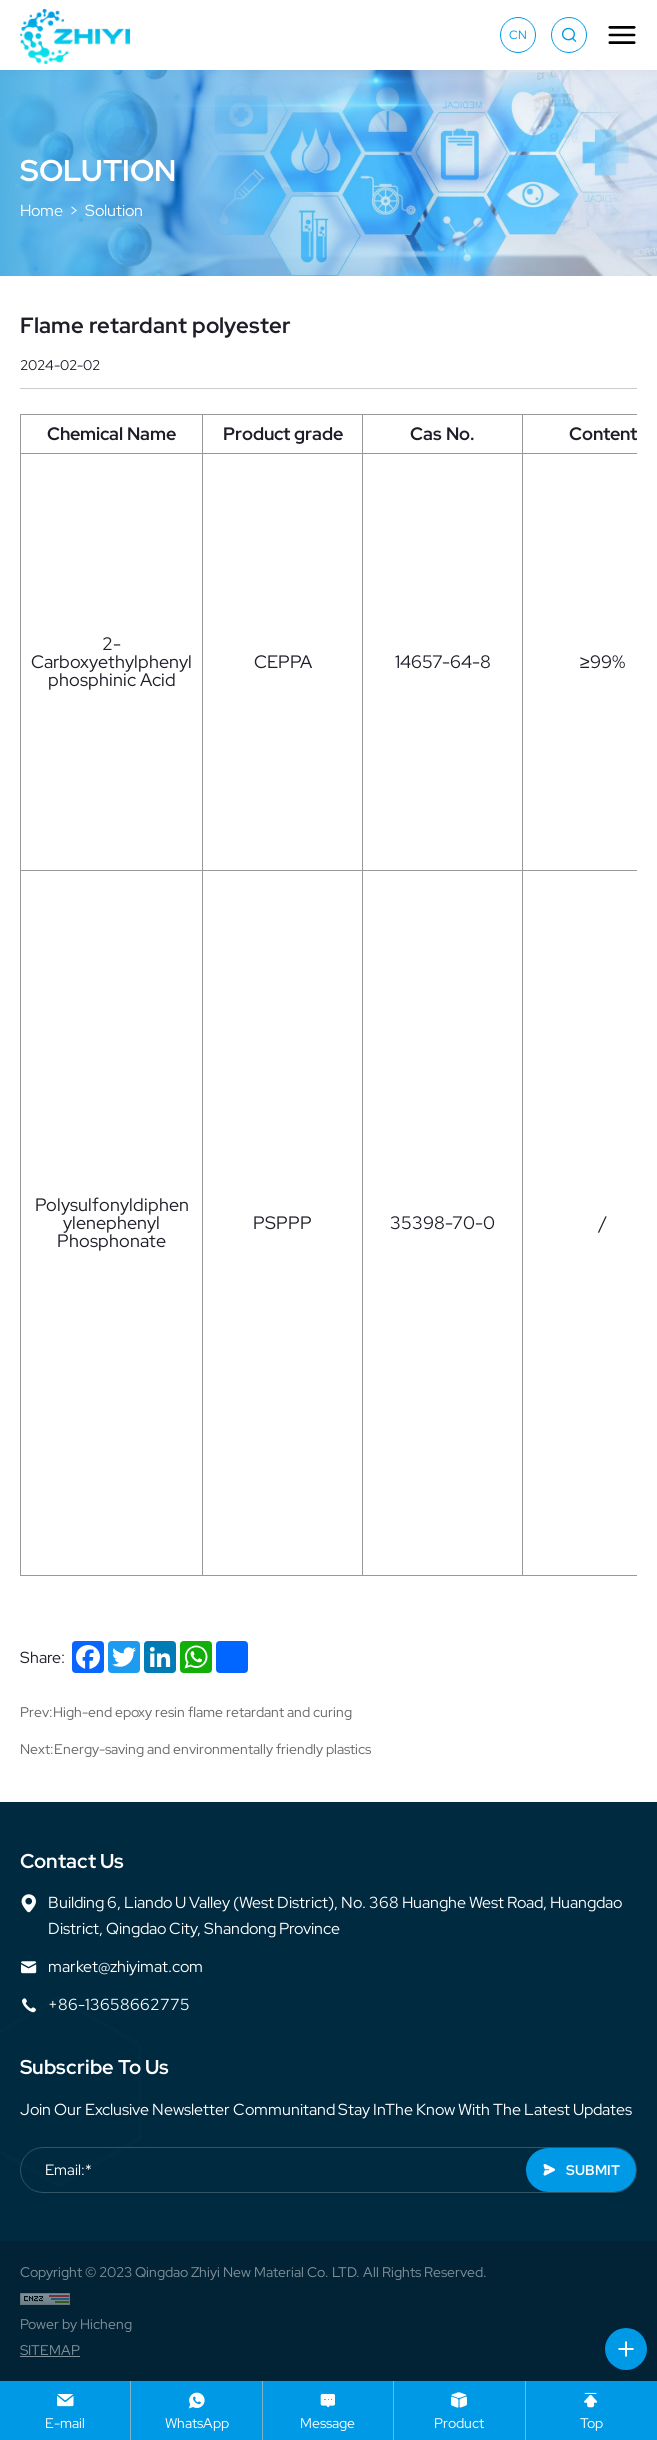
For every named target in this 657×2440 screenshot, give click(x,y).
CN (518, 35)
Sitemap (50, 2350)
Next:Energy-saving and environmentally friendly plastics (195, 1749)
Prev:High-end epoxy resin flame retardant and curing (186, 1712)
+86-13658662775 (119, 2004)
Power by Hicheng (76, 2324)
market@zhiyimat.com (125, 1966)
